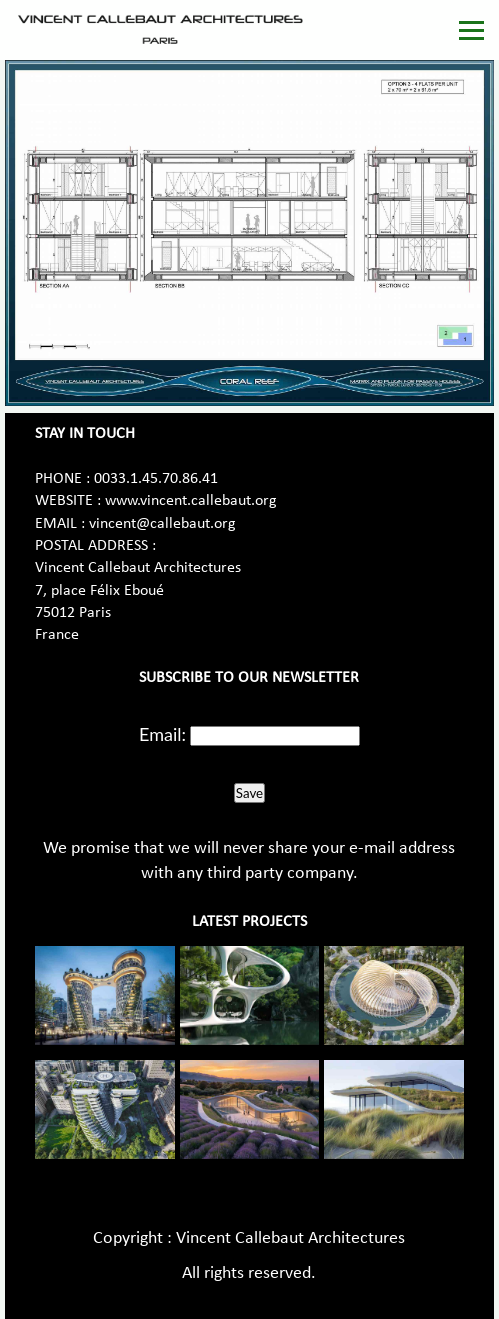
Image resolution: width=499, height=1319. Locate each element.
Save (249, 793)
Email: (162, 734)
